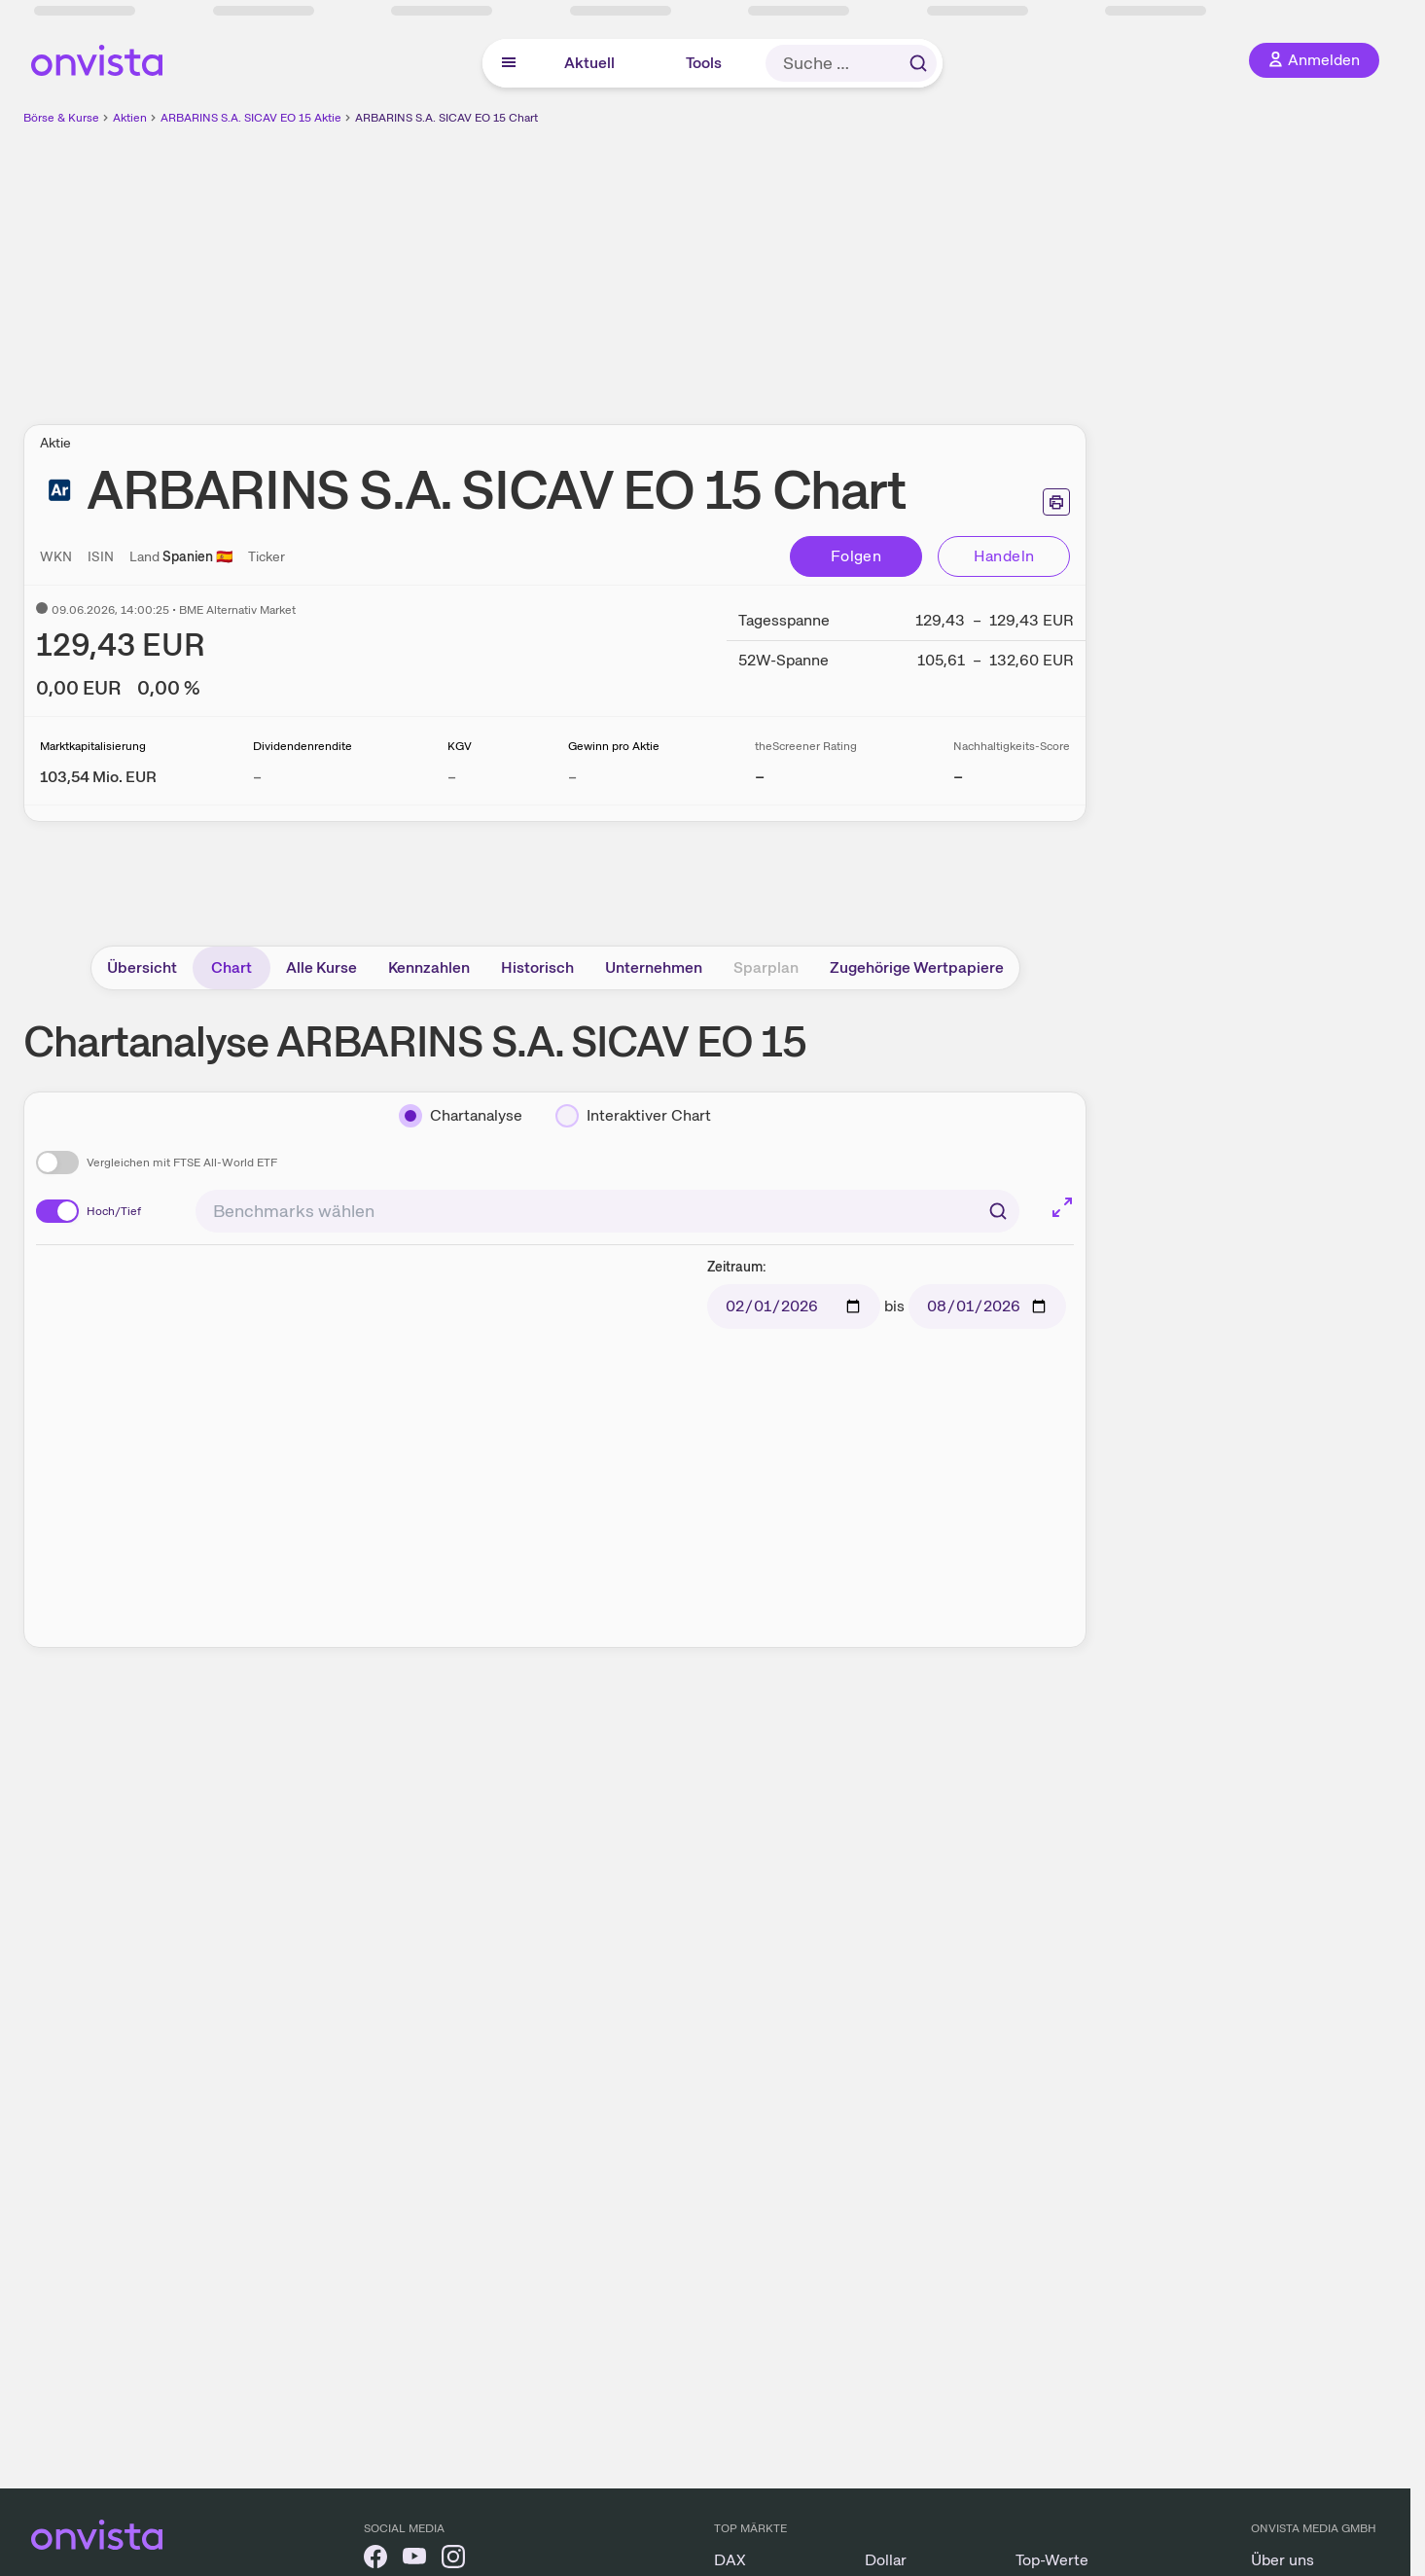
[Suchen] (998, 1211)
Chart (231, 967)
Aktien (130, 117)
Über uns (1282, 2560)
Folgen (856, 556)
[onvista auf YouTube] (414, 2560)
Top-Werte (1051, 2560)
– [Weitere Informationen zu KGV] (451, 777)
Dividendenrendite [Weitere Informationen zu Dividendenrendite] (302, 746)
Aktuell (589, 63)
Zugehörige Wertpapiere (917, 967)
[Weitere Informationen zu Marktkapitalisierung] (98, 777)
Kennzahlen (429, 967)
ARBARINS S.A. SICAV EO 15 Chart (446, 117)
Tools (704, 63)
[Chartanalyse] (460, 1115)
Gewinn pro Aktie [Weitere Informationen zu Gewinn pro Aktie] (613, 746)
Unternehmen (653, 967)
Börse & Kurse (61, 117)
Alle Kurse (321, 967)
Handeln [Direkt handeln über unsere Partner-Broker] (1004, 556)
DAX (730, 2560)
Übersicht (142, 967)
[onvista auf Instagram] (453, 2560)
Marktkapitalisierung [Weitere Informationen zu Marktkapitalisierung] (93, 746)
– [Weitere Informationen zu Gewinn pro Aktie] (572, 777)
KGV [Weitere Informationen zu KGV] (459, 746)
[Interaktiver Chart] (633, 1115)
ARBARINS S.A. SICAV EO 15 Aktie (250, 117)
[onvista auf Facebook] (375, 2560)
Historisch (537, 967)
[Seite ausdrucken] (1056, 502)
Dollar (886, 2560)
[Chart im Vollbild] (1062, 1207)
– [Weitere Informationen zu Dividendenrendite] (257, 777)
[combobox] (607, 1211)
